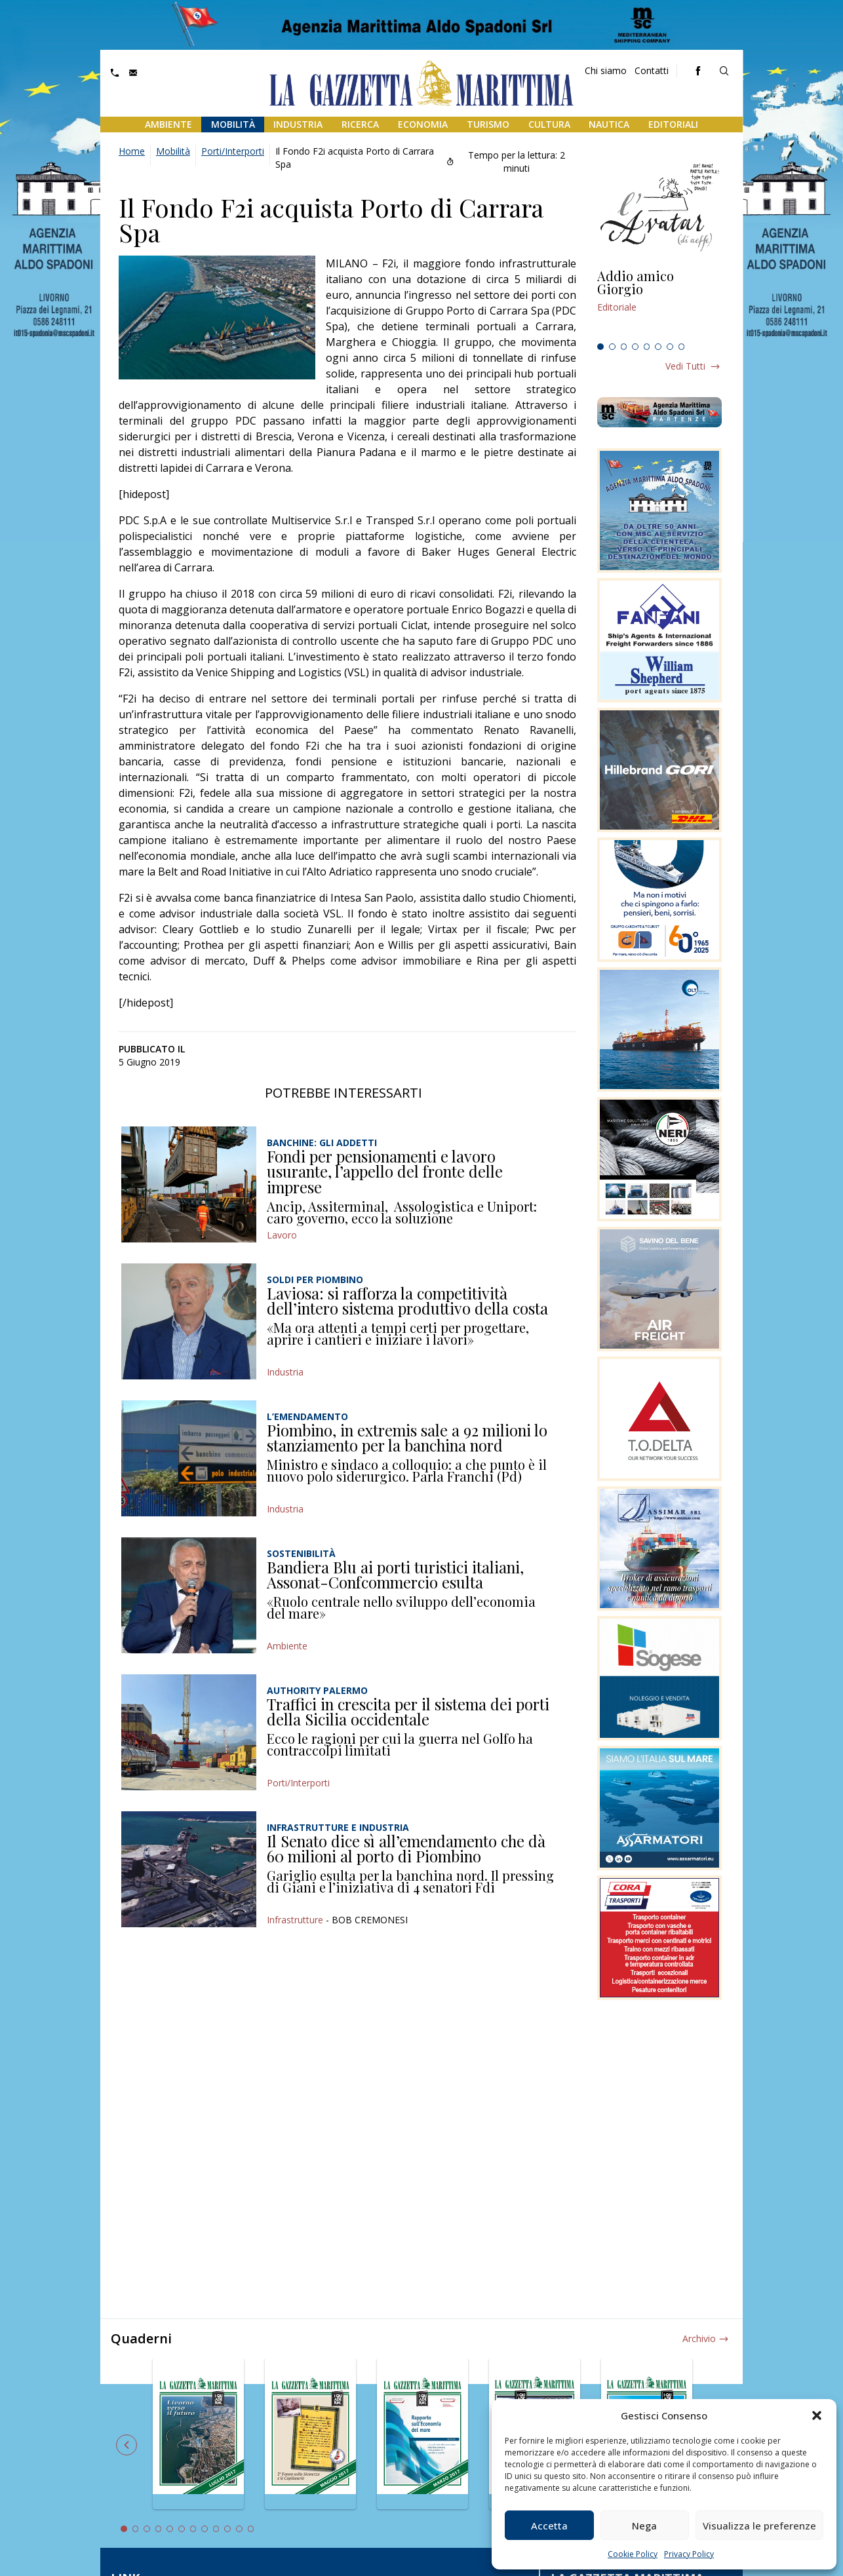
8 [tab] (681, 346)
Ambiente (168, 124)
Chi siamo (606, 70)
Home (132, 151)
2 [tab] (612, 346)
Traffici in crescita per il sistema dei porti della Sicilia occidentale (408, 1711)
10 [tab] (227, 2529)
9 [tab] (216, 2529)
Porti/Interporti (232, 151)
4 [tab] (635, 346)
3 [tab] (624, 346)
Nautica (609, 124)
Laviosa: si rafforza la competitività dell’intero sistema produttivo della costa (407, 1300)
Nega (644, 2525)
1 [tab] (600, 346)
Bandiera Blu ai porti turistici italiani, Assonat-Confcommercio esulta (395, 1574)
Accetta (549, 2525)
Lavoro (282, 1235)
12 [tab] (251, 2529)
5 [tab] (647, 346)
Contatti (652, 70)
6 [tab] (658, 346)
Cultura (549, 124)
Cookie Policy (632, 2554)
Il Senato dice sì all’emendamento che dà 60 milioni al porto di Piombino (406, 1848)
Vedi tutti (685, 366)
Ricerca (360, 124)
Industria (298, 124)
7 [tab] (670, 346)
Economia (423, 124)
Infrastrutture (295, 1919)
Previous (126, 2444)
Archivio (699, 2338)
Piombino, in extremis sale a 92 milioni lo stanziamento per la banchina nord (407, 1437)
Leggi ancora (659, 303)
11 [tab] (239, 2529)
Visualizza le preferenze (759, 2525)
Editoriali (673, 124)
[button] (816, 2415)
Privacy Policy (689, 2554)
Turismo (488, 124)
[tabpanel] (659, 303)
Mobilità (233, 124)
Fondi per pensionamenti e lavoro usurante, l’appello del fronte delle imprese (385, 1171)
